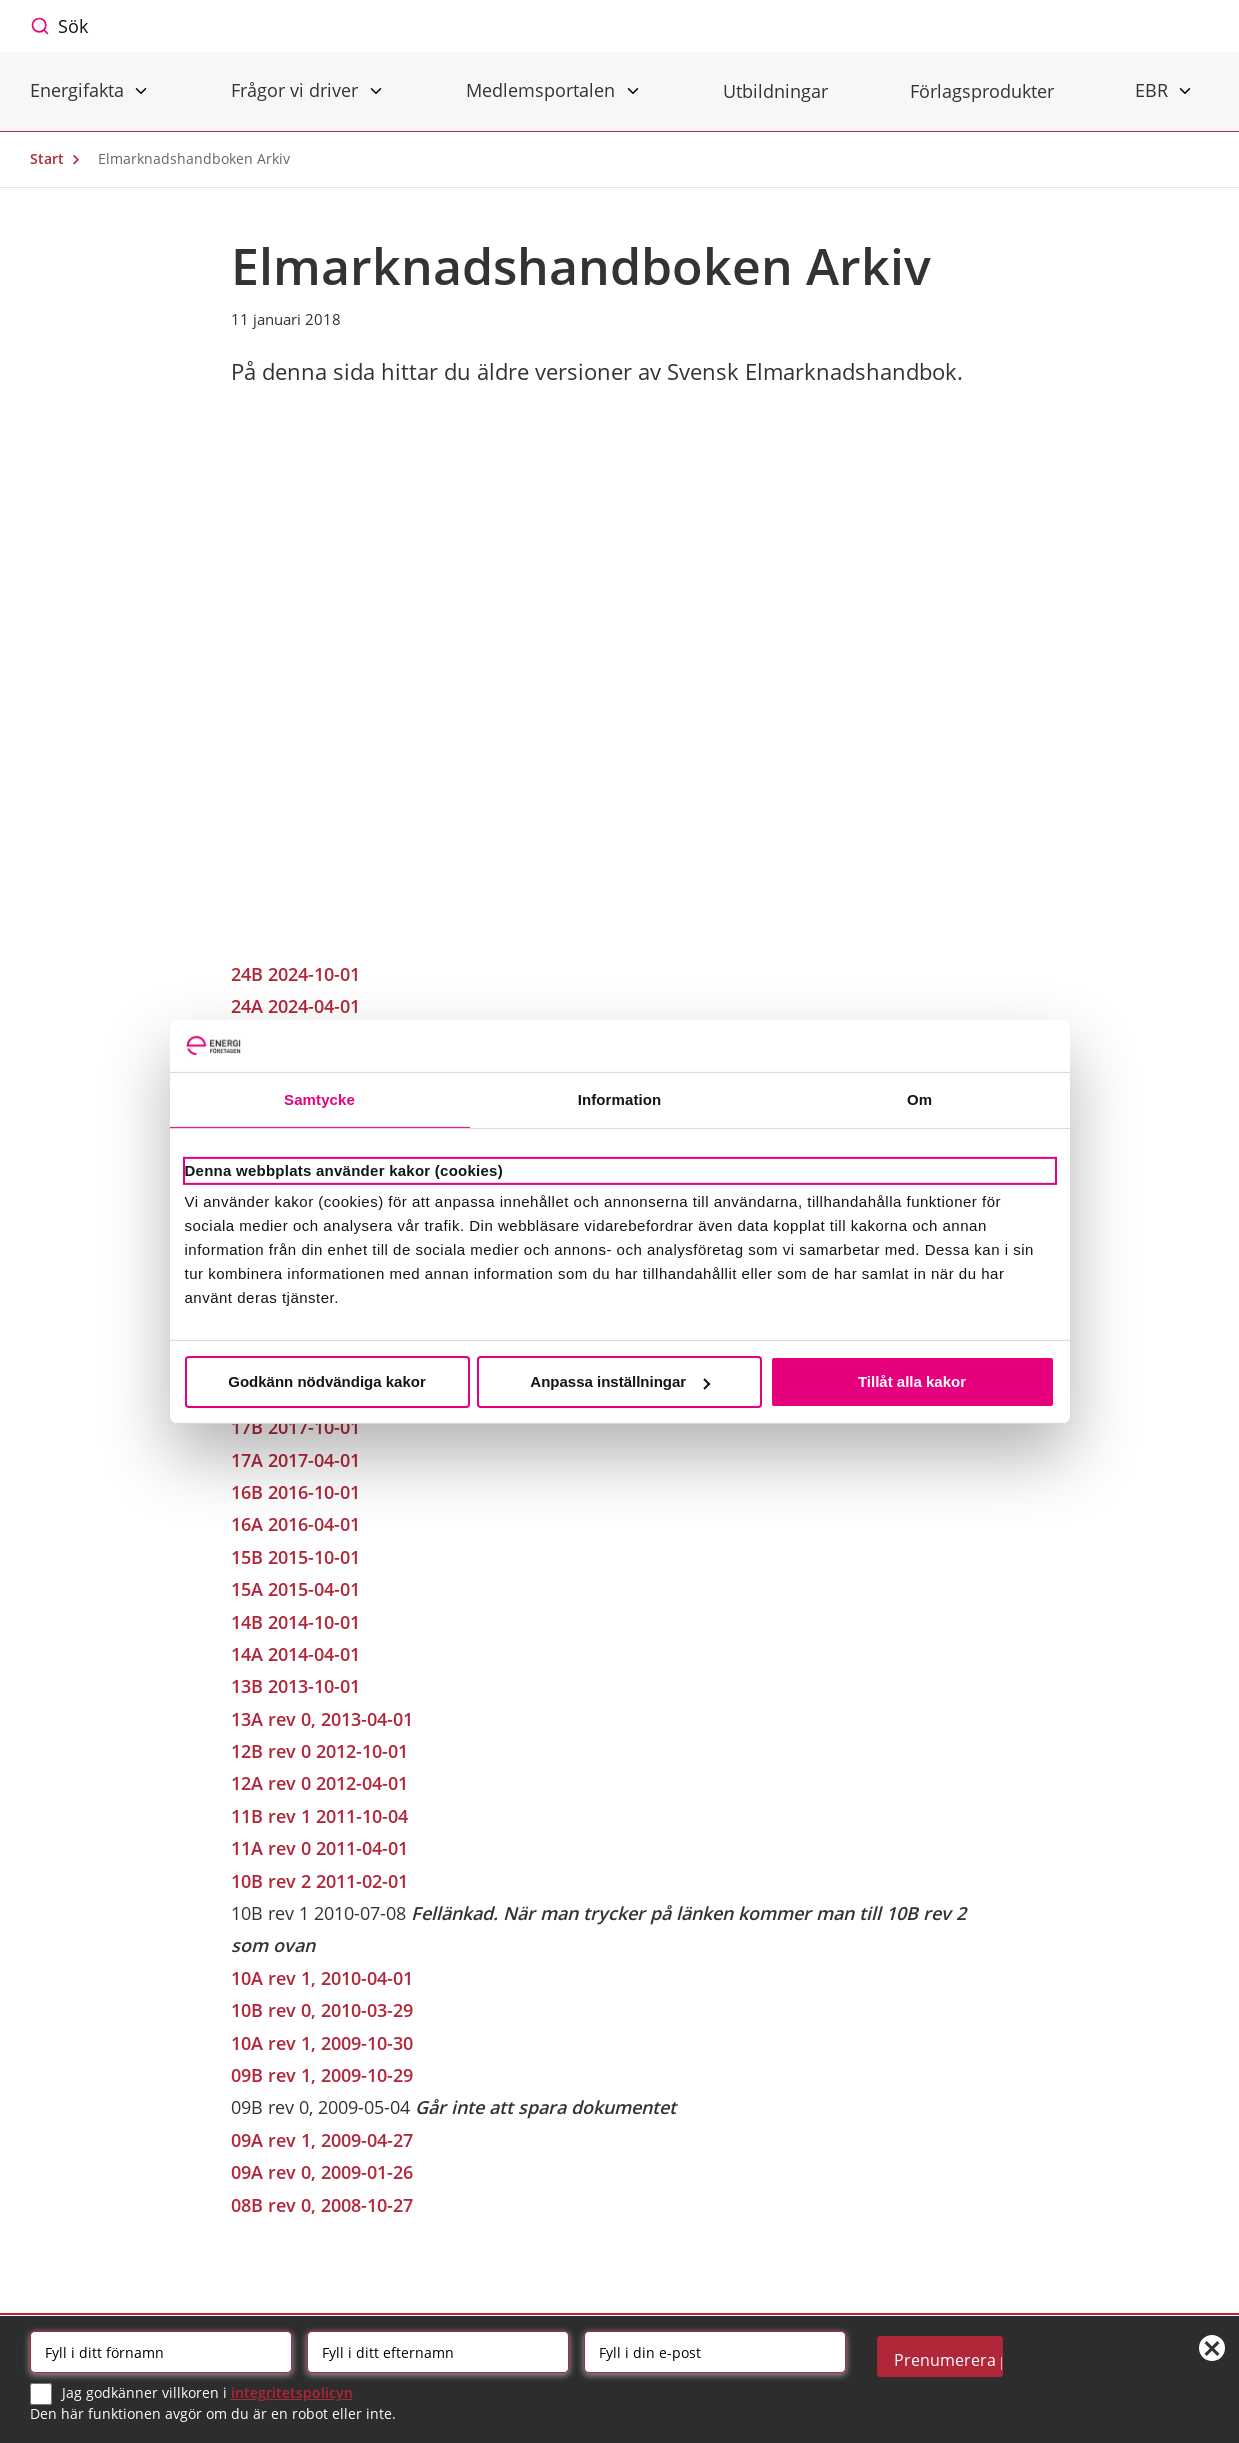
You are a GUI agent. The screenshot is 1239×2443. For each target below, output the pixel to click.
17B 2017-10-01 (295, 1427)
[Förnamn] (161, 2352)
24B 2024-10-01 (295, 974)
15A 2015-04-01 (295, 1589)
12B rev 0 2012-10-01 (319, 1751)
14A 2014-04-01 (295, 1654)
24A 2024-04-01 (295, 1006)
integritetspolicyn (292, 2392)
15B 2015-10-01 (295, 1557)
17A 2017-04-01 (295, 1460)
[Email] (715, 2352)
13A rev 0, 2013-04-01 (322, 1719)
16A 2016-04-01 (295, 1524)
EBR (1154, 89)
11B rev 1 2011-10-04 (319, 1816)
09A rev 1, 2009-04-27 (322, 2140)
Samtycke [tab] (319, 1099)
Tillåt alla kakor (912, 1381)
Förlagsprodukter (982, 91)
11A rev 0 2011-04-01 (319, 1848)
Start (60, 158)
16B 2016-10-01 (295, 1492)
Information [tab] (620, 1099)
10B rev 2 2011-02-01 (319, 1881)
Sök (73, 26)
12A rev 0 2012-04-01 (319, 1783)
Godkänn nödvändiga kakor (327, 1381)
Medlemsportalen (543, 89)
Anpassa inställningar (620, 1381)
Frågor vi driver (297, 89)
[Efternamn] (438, 2352)
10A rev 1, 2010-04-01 (322, 1978)
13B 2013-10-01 (295, 1686)
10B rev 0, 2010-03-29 (322, 2010)
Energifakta (79, 89)
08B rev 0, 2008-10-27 (322, 2205)
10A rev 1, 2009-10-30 (322, 2043)
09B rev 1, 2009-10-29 (322, 2075)
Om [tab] (919, 1099)
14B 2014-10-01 (295, 1622)
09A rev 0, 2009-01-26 (322, 2172)
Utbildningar (775, 91)
